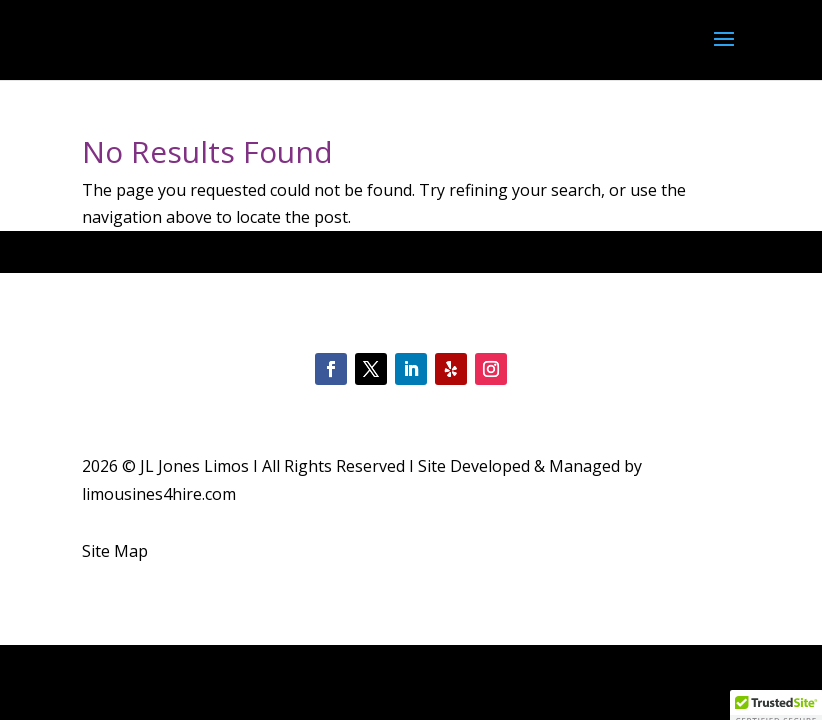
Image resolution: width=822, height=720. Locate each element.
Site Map (115, 551)
